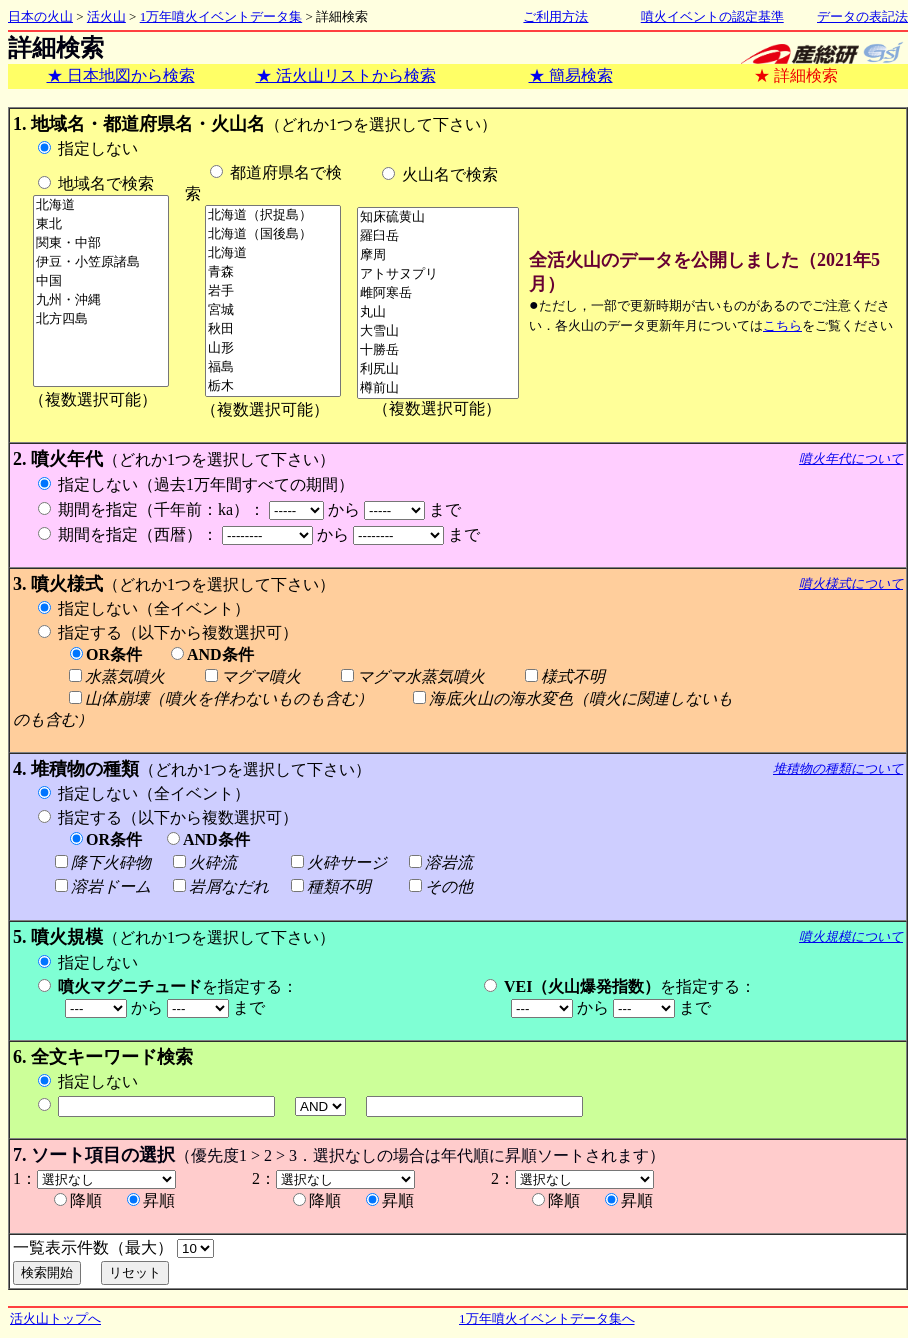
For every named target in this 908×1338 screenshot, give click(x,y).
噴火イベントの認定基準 (712, 16)
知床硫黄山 (438, 217)
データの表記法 (862, 16)
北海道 (101, 205)
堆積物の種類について (838, 768)
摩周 (438, 255)
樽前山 (438, 388)
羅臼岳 (438, 236)
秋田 (273, 329)
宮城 (273, 310)
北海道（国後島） (273, 234)
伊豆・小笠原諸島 (101, 262)
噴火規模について (851, 936)
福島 (273, 367)
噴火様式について (851, 583)
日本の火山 (40, 16)
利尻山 (438, 369)
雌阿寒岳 (438, 293)
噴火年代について (851, 458)
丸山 (438, 312)
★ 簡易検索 (571, 75)
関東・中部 (101, 243)
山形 (273, 348)
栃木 (273, 386)
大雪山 (438, 331)
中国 (101, 281)
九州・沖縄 (101, 300)
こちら (782, 325)
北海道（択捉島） (273, 215)
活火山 (106, 16)
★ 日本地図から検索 (121, 75)
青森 (273, 272)
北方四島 (101, 319)
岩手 (273, 291)
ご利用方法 (555, 16)
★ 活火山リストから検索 (346, 75)
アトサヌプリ (438, 274)
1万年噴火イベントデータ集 (221, 16)
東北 (101, 224)
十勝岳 (438, 350)
